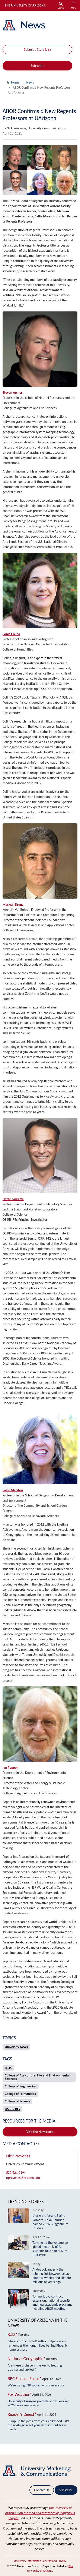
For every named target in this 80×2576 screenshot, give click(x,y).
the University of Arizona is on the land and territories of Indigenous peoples (40, 2513)
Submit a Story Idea (37, 49)
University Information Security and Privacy (40, 2561)
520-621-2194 (16, 2173)
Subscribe (37, 66)
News (30, 82)
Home (15, 82)
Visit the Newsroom (40, 2132)
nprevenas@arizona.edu (23, 2178)
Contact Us (41, 2490)
